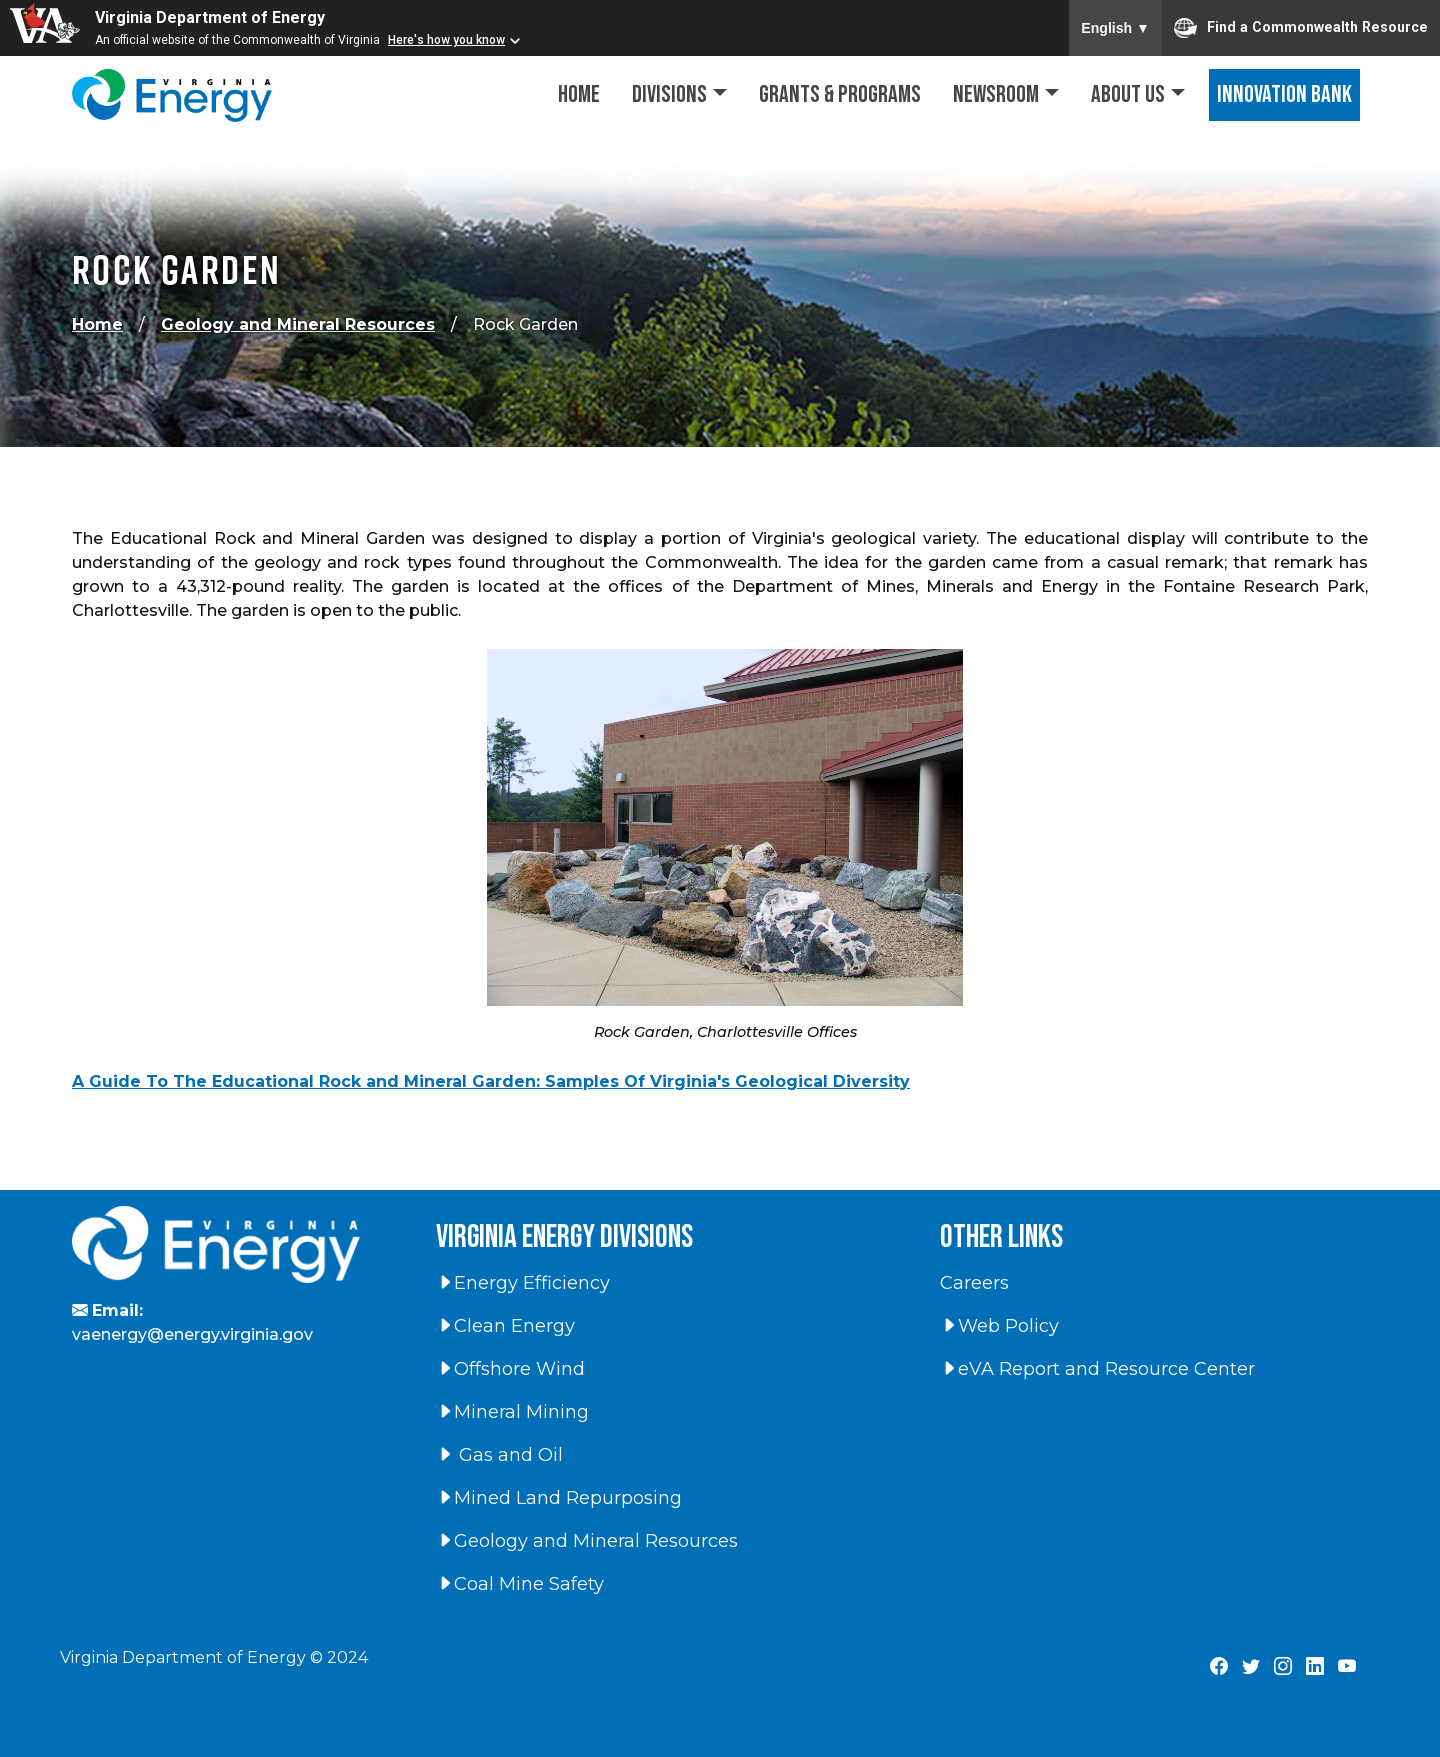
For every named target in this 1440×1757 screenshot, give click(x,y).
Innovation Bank (1284, 94)
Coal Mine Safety (520, 1584)
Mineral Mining (512, 1412)
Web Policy (999, 1326)
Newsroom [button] (996, 94)
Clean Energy (505, 1326)
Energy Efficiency (523, 1283)
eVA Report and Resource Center (1097, 1369)
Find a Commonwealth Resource (1301, 28)
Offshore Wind (510, 1369)
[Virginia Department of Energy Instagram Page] (1283, 1667)
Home (579, 94)
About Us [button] (1128, 94)
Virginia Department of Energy (210, 17)
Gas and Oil (499, 1455)
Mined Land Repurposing (559, 1498)
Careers (974, 1283)
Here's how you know (446, 40)
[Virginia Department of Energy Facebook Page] (1219, 1667)
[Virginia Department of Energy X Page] (1251, 1667)
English (1115, 28)
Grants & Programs (840, 94)
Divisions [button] (669, 94)
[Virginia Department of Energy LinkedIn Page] (1315, 1667)
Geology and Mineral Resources (298, 324)
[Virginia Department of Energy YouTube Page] (1347, 1667)
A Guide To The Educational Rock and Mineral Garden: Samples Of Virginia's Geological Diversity (491, 1081)
